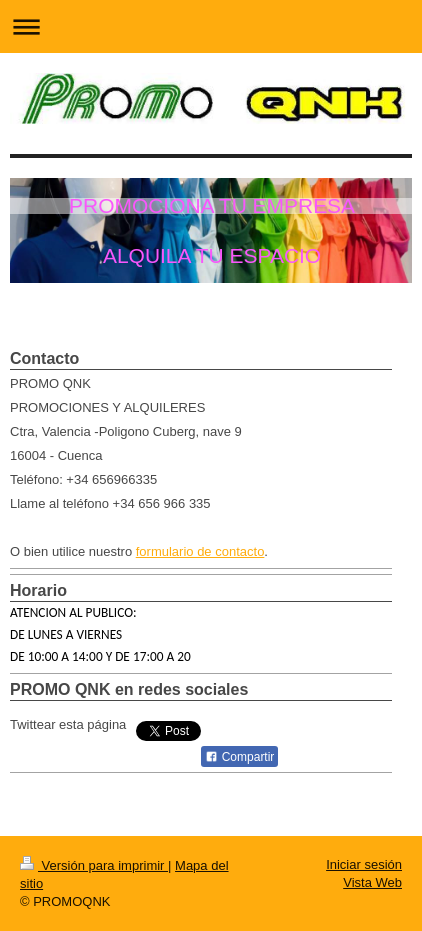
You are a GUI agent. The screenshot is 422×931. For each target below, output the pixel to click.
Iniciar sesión (364, 864)
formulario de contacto (200, 551)
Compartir (239, 757)
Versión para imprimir (94, 865)
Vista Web (372, 882)
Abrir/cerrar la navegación (211, 26)
